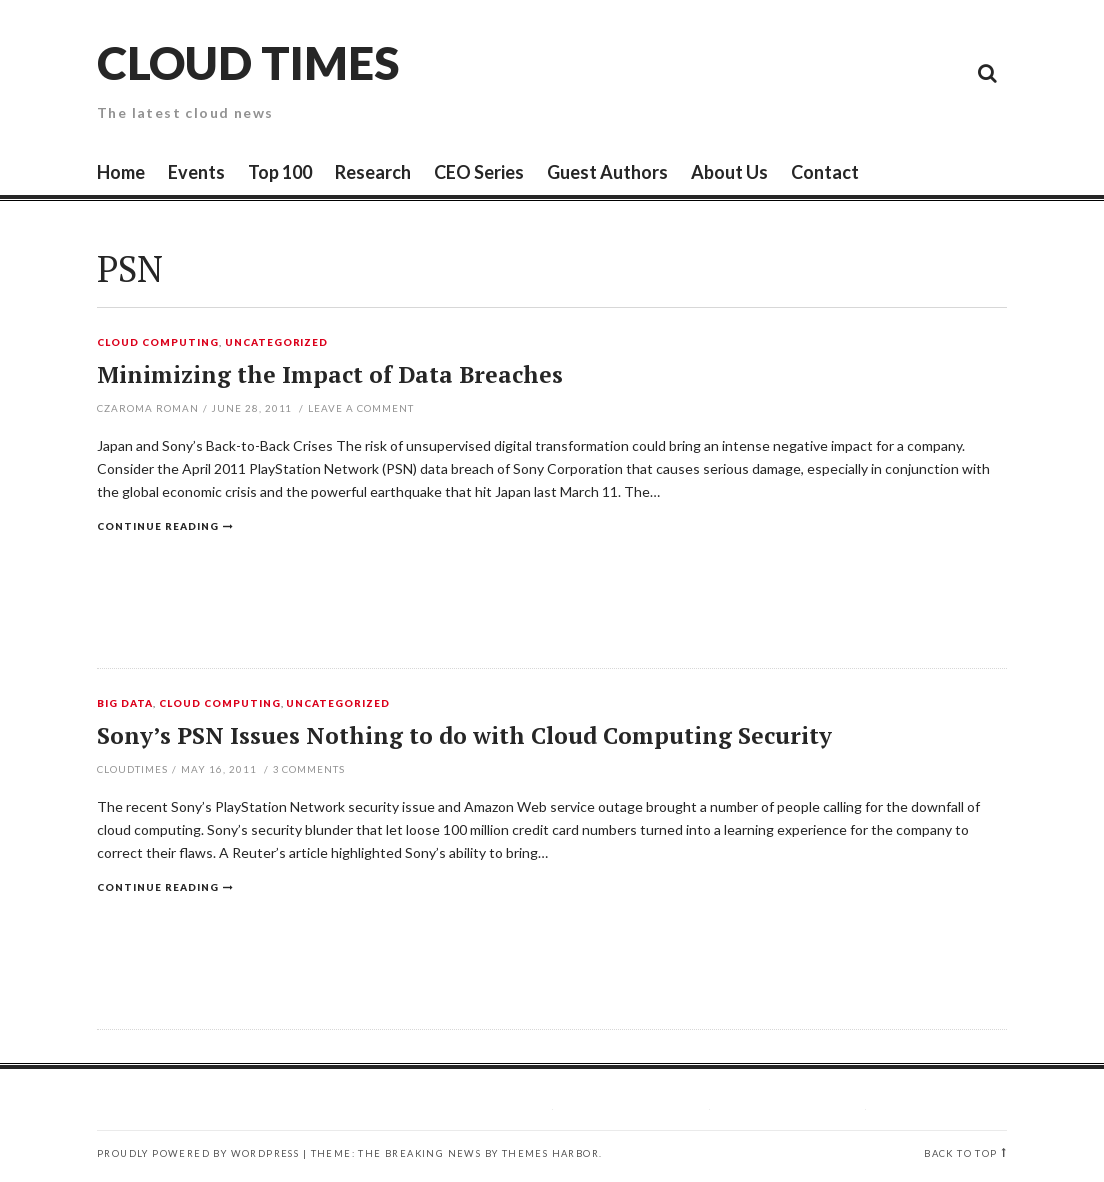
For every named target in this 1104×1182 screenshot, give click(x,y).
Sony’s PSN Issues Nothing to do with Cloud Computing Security (464, 735)
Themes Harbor (550, 1153)
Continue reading (158, 526)
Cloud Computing (158, 343)
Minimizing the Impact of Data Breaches (330, 374)
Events (196, 172)
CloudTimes (132, 769)
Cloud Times (248, 62)
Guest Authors (607, 172)
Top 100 (280, 172)
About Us (729, 172)
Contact (825, 172)
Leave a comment (361, 408)
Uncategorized (277, 343)
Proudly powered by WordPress (198, 1153)
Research (373, 172)
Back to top (960, 1153)
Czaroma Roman (148, 408)
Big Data (125, 704)
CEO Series (479, 172)
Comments (309, 769)
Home (121, 172)
